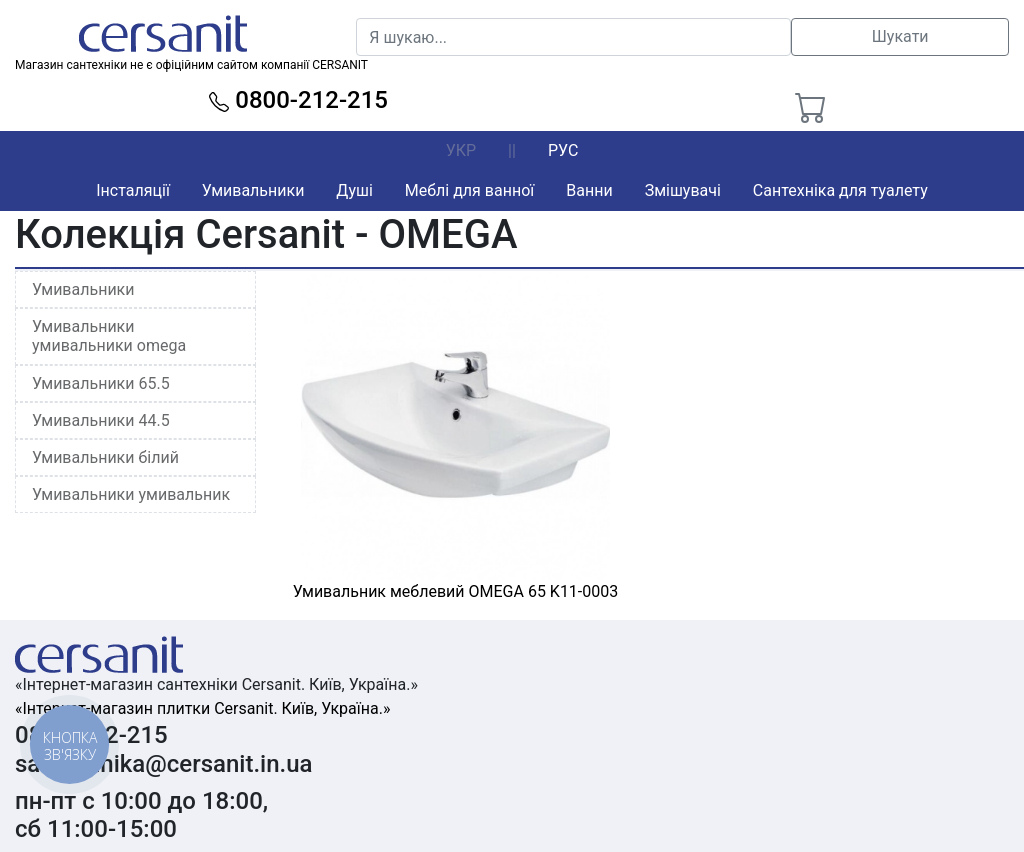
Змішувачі (683, 190)
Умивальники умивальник (131, 494)
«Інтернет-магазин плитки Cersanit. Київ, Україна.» (202, 708)
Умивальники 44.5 (101, 420)
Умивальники (253, 190)
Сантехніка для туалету (840, 190)
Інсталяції (133, 190)
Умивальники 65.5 (101, 383)
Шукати (900, 36)
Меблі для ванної (469, 190)
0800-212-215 (298, 100)
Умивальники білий (105, 457)
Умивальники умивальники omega (109, 336)
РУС (563, 150)
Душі (354, 190)
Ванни (589, 190)
